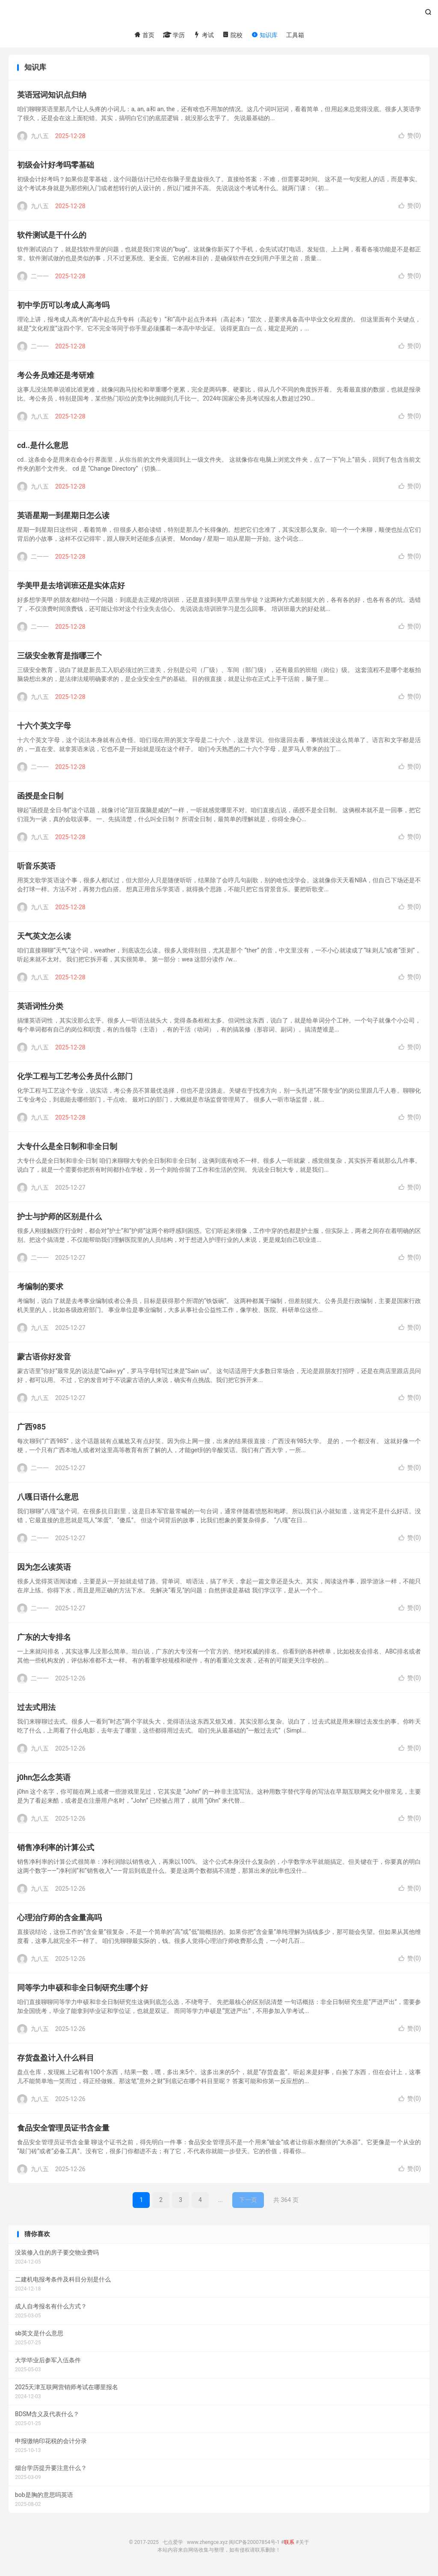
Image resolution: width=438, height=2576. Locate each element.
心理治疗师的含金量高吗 (59, 1919)
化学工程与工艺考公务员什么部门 (75, 1078)
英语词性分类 (40, 1008)
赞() (410, 137)
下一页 (248, 2202)
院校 (232, 35)
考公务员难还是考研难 (55, 377)
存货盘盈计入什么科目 (55, 2059)
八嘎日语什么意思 (48, 1498)
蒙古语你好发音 (44, 1358)
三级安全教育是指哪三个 (59, 657)
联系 (289, 2544)
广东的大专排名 (44, 1639)
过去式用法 (36, 1709)
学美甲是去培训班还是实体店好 (71, 587)
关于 (304, 2544)
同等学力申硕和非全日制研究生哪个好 (82, 1989)
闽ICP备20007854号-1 (254, 2544)
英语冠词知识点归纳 (51, 96)
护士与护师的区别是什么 (59, 1218)
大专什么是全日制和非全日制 (67, 1148)
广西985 (31, 1428)
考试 (203, 35)
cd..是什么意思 (42, 447)
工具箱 (295, 35)
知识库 (264, 35)
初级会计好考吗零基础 (55, 166)
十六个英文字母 (44, 727)
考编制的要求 (40, 1288)
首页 (144, 35)
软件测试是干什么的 (51, 237)
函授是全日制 (40, 797)
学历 (174, 35)
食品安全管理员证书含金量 (63, 2129)
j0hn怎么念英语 (44, 1779)
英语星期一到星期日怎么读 (63, 517)
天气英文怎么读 (44, 938)
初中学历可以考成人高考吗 (63, 307)
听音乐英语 (36, 868)
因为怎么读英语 (44, 1569)
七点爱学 (219, 15)
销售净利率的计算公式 (55, 1849)
